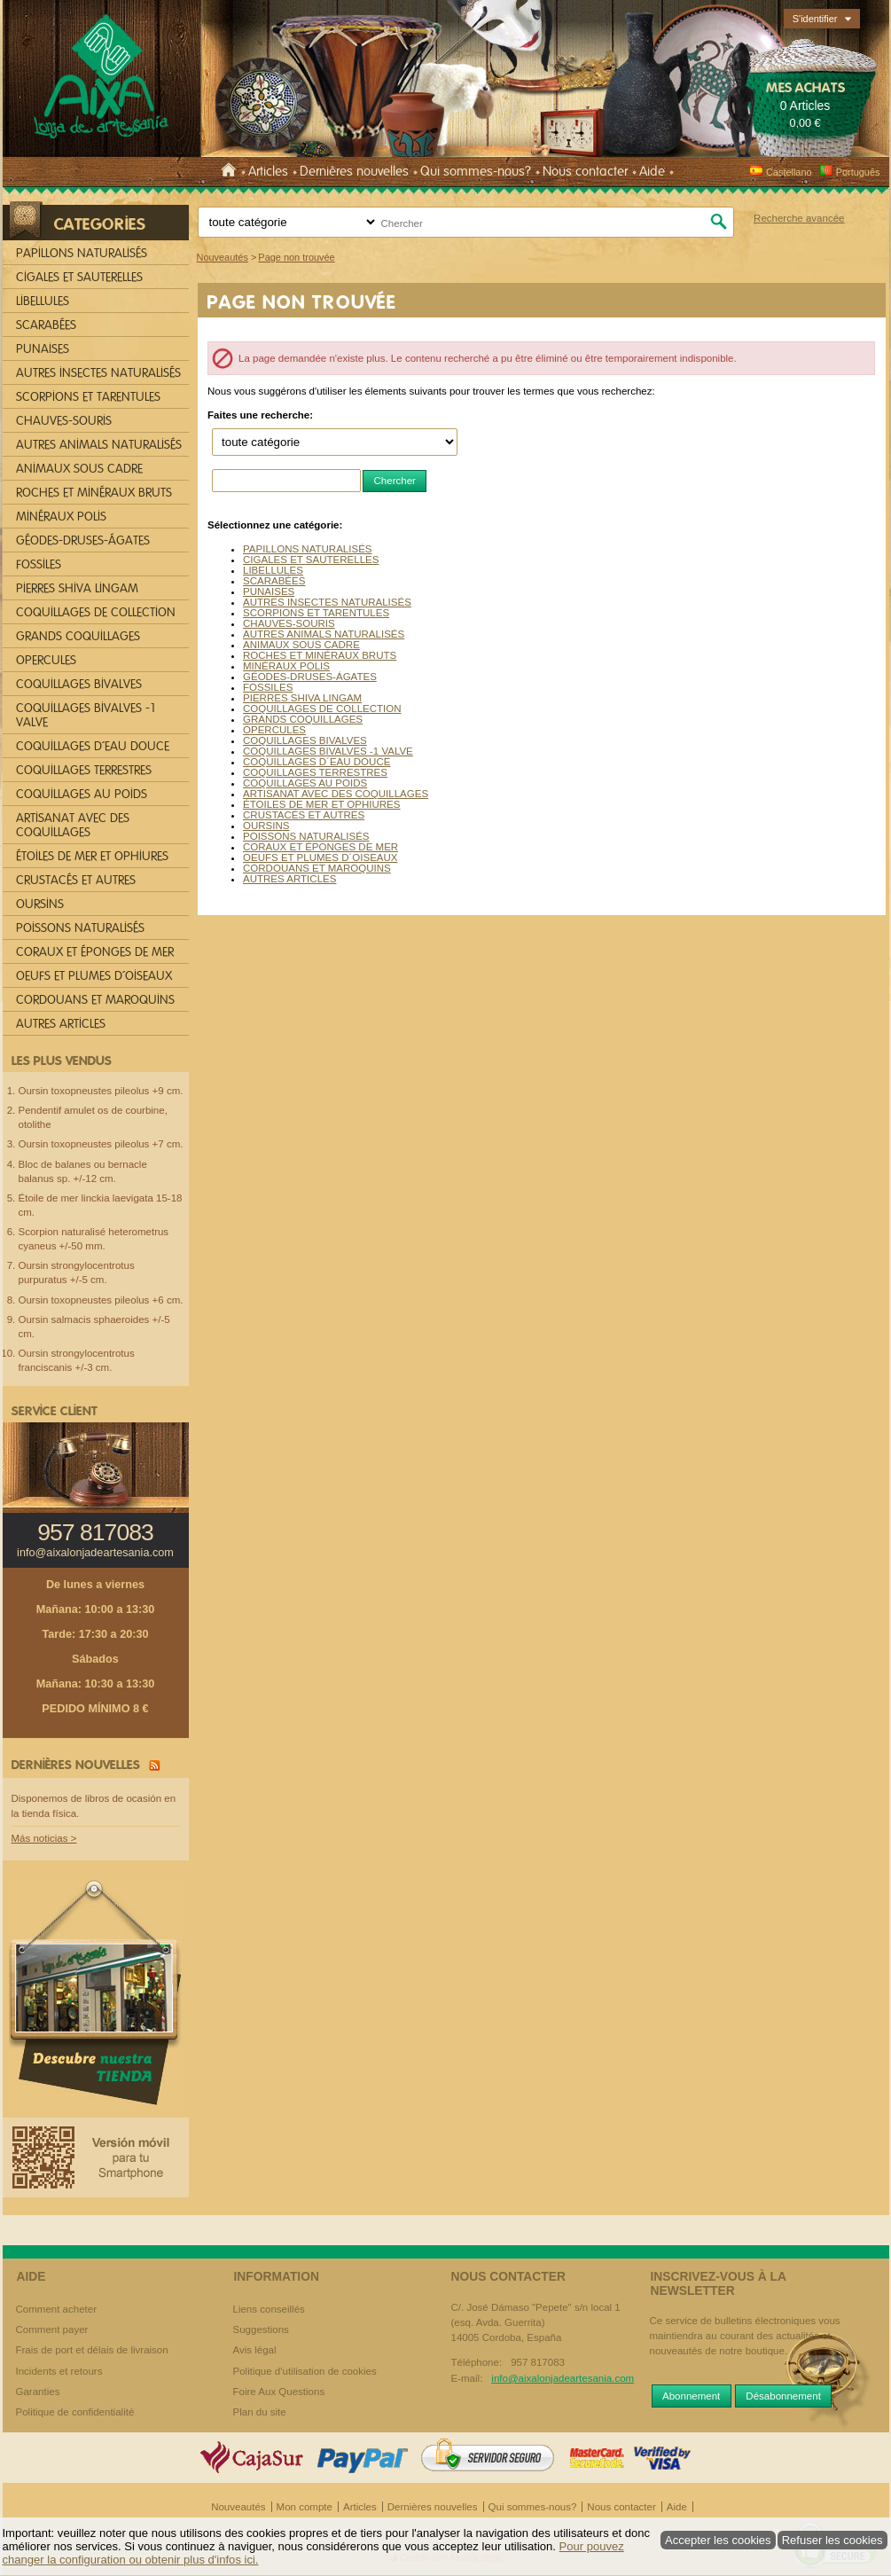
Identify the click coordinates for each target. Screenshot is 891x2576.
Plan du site (259, 2412)
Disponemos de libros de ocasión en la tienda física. (94, 1806)
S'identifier (815, 18)
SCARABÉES (274, 580)
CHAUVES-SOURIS (289, 623)
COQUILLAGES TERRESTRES (315, 772)
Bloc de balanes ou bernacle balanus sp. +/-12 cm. (83, 1171)
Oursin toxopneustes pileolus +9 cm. (101, 1090)
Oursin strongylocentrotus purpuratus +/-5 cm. (77, 1272)
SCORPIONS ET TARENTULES (316, 612)
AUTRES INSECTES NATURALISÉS (327, 602)
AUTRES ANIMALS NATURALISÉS (323, 634)
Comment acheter (57, 2309)
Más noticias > (44, 1838)
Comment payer (52, 2329)
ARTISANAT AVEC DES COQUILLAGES (335, 793)
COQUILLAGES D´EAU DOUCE (316, 761)
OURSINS (266, 825)
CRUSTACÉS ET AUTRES (303, 815)
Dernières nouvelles (354, 171)
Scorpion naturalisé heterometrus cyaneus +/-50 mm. (94, 1238)
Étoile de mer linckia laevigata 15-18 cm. (101, 1205)
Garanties (38, 2391)
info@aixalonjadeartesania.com (95, 1552)
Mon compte (304, 2507)
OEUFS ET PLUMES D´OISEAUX (320, 857)
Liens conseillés (269, 2309)
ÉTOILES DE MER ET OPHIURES (321, 804)
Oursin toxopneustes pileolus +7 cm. (101, 1144)
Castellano (780, 172)
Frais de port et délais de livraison (92, 2350)
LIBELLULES (273, 570)
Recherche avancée (799, 218)
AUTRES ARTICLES (289, 878)
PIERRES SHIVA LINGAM (302, 698)
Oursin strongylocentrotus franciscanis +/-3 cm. (77, 1360)
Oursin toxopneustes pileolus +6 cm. (101, 1300)
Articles (268, 171)
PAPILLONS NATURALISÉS (307, 549)
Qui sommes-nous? (475, 171)
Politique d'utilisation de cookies (305, 2371)
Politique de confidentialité (75, 2412)
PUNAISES (268, 591)
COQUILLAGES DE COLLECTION (322, 708)
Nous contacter (585, 171)
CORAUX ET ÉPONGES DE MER (320, 847)
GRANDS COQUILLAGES (303, 719)
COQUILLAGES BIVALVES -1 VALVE (328, 751)
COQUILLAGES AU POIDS (305, 783)
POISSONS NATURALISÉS (306, 836)
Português (849, 172)
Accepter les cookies (718, 2540)
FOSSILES (268, 687)
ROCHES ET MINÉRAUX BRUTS (319, 655)
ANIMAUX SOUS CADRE (301, 644)
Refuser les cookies (832, 2540)
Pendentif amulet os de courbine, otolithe (93, 1117)
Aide (652, 171)
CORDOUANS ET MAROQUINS (317, 868)
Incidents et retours (59, 2371)
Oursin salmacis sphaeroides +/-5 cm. (94, 1326)
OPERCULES (274, 729)
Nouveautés (238, 2507)
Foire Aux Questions (279, 2391)
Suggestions (261, 2329)
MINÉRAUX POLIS (286, 666)
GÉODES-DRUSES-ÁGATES (310, 676)
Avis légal (255, 2350)
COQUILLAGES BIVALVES (305, 740)
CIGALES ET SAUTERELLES (311, 559)
